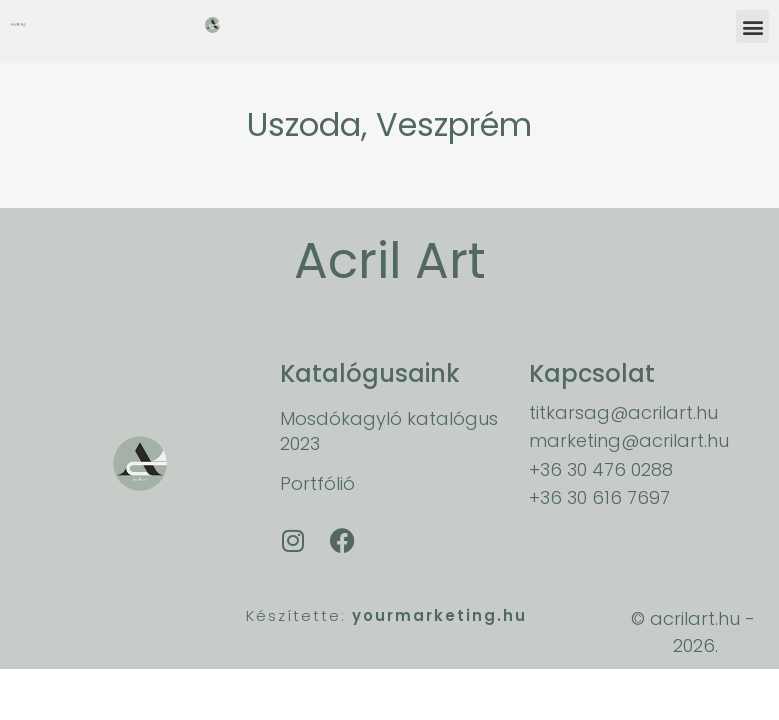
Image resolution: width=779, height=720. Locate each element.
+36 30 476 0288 (601, 469)
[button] (752, 26)
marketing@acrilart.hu (629, 440)
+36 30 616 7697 (599, 497)
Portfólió (317, 483)
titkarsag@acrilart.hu (623, 412)
